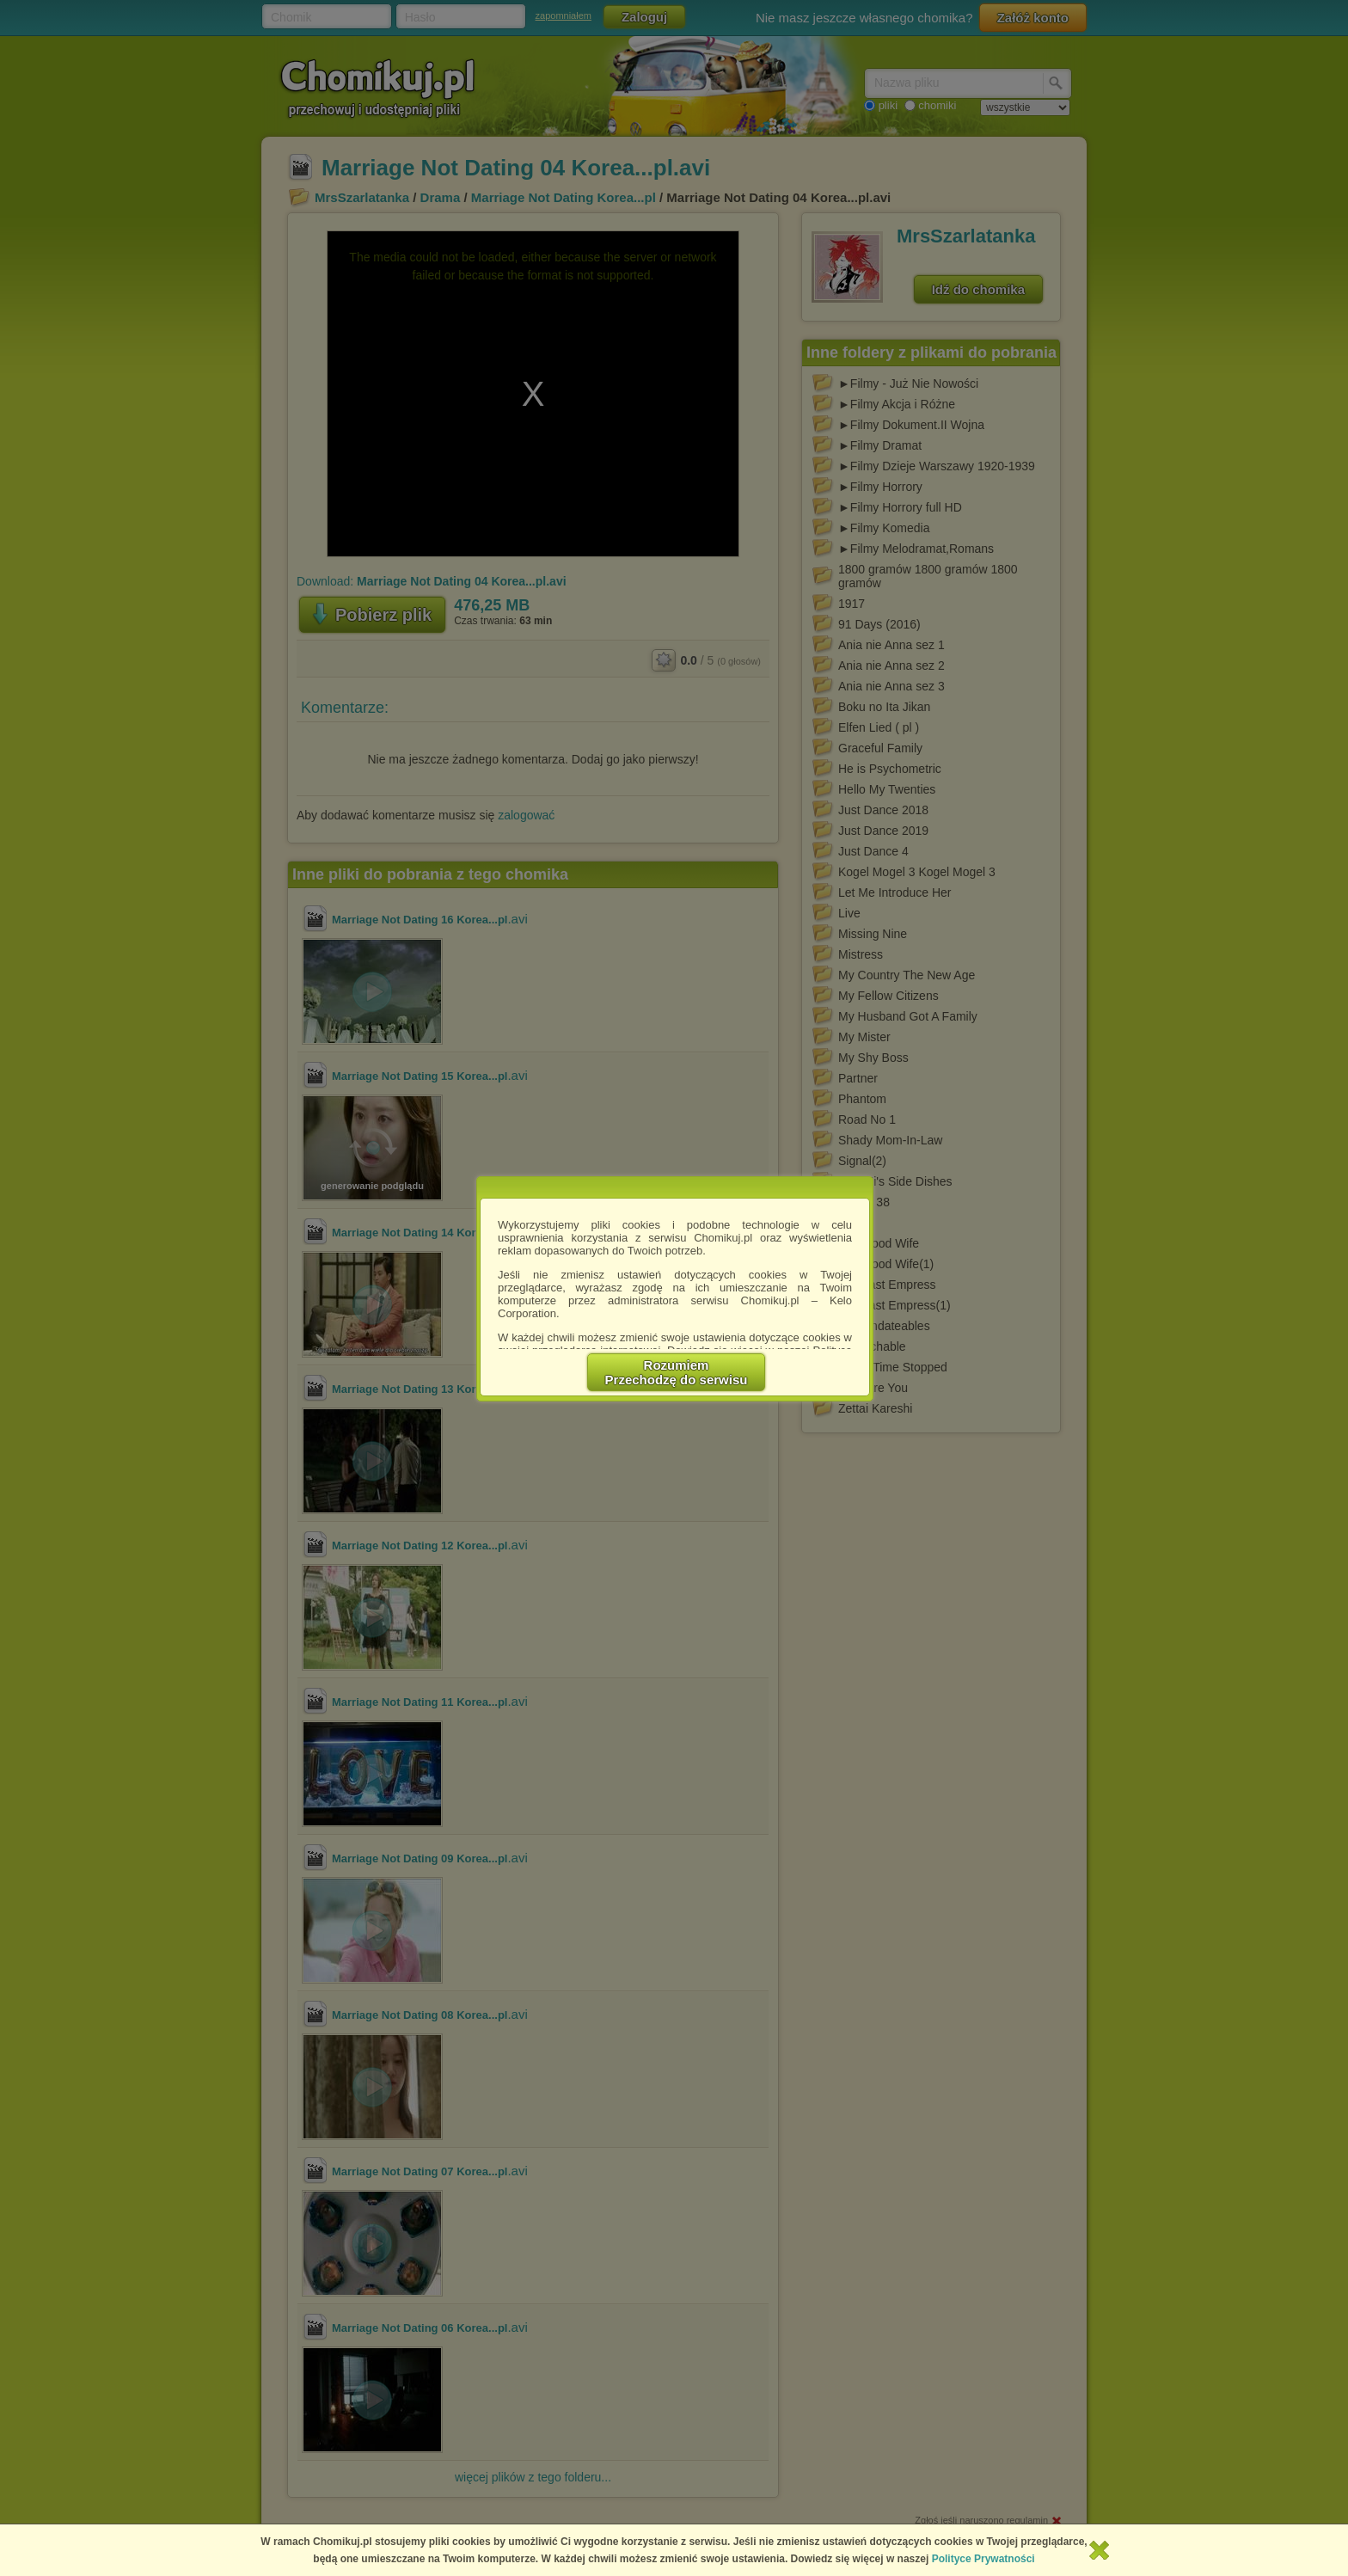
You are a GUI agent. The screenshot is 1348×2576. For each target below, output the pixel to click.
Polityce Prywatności (983, 2559)
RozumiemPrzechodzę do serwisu (676, 1372)
